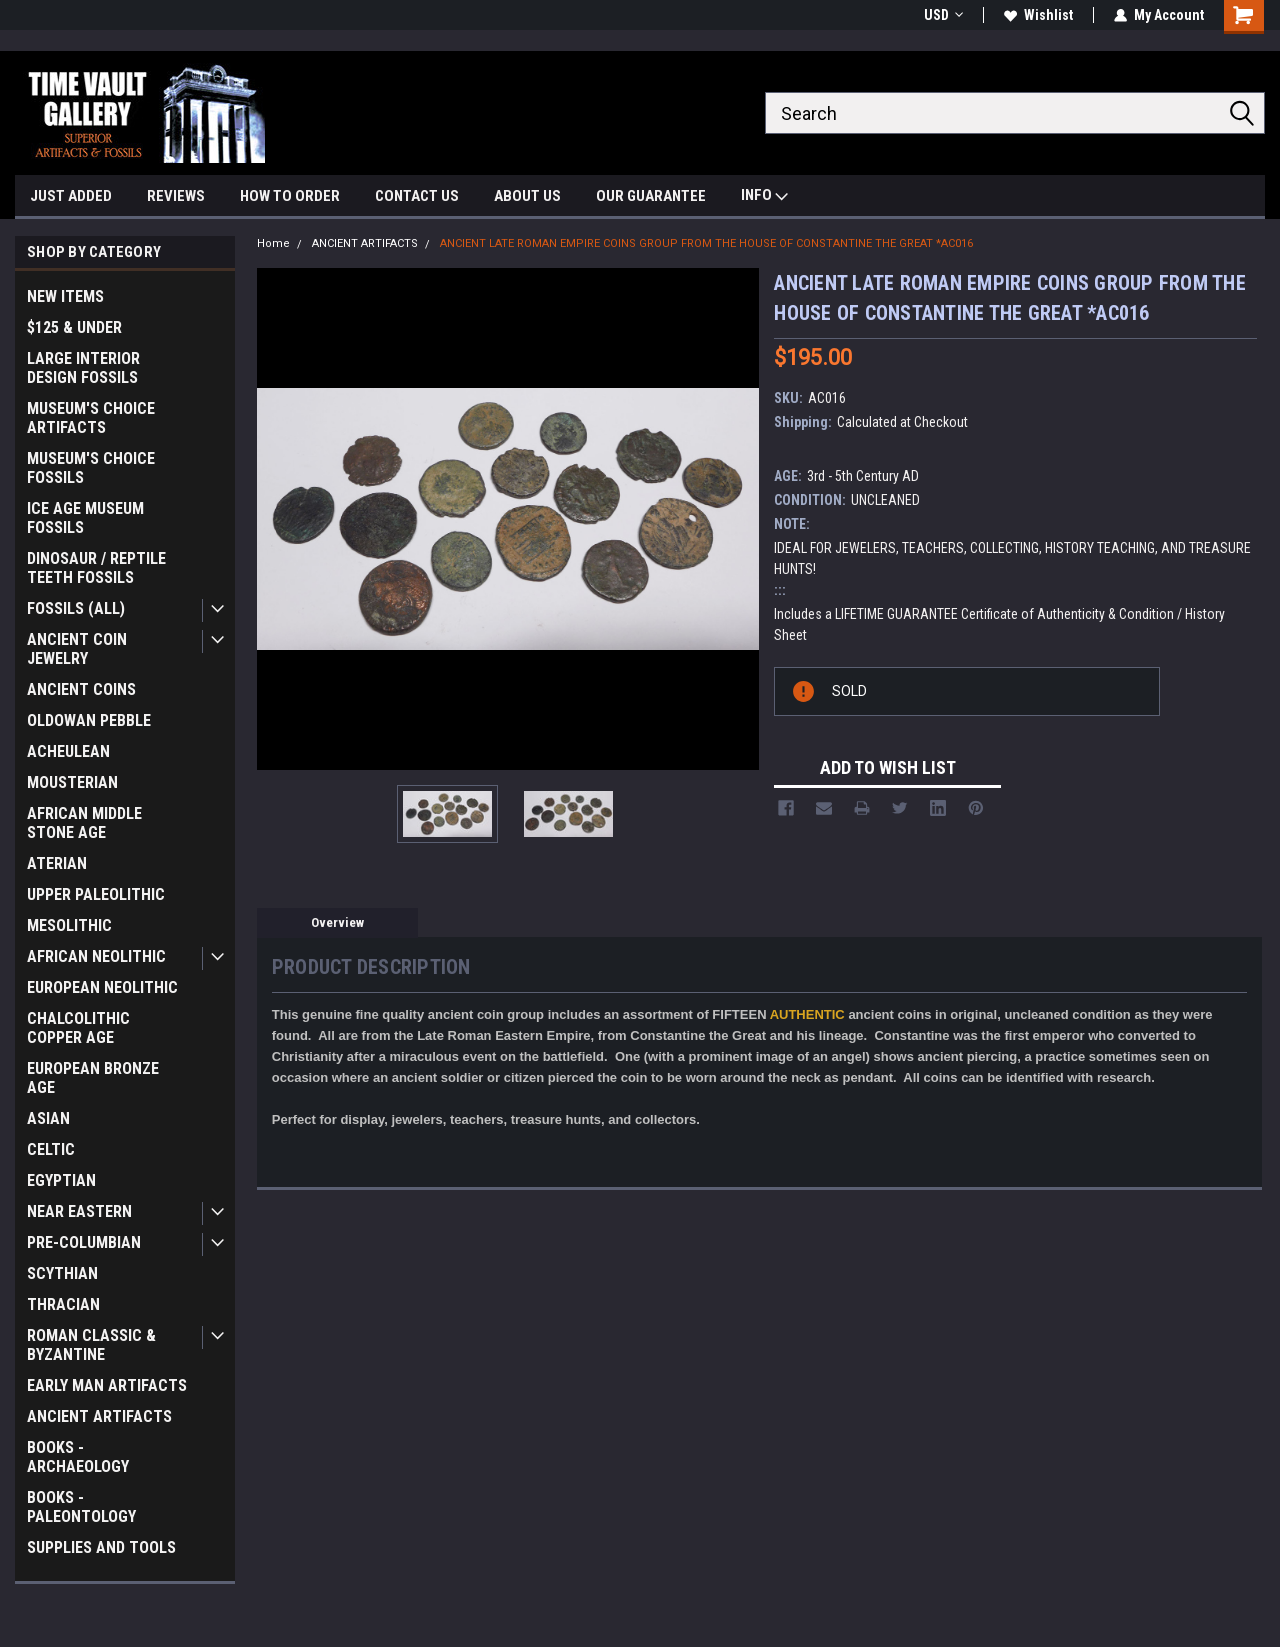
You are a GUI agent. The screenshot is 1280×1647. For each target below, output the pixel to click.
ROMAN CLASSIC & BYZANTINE (91, 1345)
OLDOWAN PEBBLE (89, 720)
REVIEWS (176, 196)
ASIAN (48, 1118)
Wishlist (1038, 15)
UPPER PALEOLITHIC (96, 894)
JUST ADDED (71, 196)
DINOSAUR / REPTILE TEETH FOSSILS (96, 568)
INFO (764, 197)
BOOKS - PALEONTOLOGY (81, 1507)
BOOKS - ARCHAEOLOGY (78, 1457)
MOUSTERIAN (72, 782)
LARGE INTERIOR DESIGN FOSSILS (83, 368)
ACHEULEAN (68, 751)
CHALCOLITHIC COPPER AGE (78, 1028)
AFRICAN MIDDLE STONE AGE (84, 823)
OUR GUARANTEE (651, 196)
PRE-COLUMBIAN (84, 1242)
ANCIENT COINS (81, 689)
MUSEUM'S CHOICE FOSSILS (91, 468)
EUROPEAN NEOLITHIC (102, 987)
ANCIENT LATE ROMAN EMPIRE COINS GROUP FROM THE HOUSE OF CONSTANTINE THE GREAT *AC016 (706, 243)
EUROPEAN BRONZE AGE (93, 1078)
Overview (337, 922)
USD (943, 15)
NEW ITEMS (65, 296)
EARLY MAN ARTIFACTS (107, 1385)
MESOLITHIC (69, 925)
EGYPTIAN (61, 1180)
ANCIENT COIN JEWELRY (77, 649)
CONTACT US (417, 196)
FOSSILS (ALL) (76, 608)
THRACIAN (63, 1304)
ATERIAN (57, 863)
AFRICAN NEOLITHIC (96, 956)
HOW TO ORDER (290, 196)
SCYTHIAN (62, 1273)
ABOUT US (527, 196)
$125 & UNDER (74, 327)
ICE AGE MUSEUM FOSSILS (85, 518)
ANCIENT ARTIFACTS (99, 1416)
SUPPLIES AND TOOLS (101, 1547)
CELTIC (51, 1149)
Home (273, 243)
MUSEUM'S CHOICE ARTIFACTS (91, 418)
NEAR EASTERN (79, 1211)
